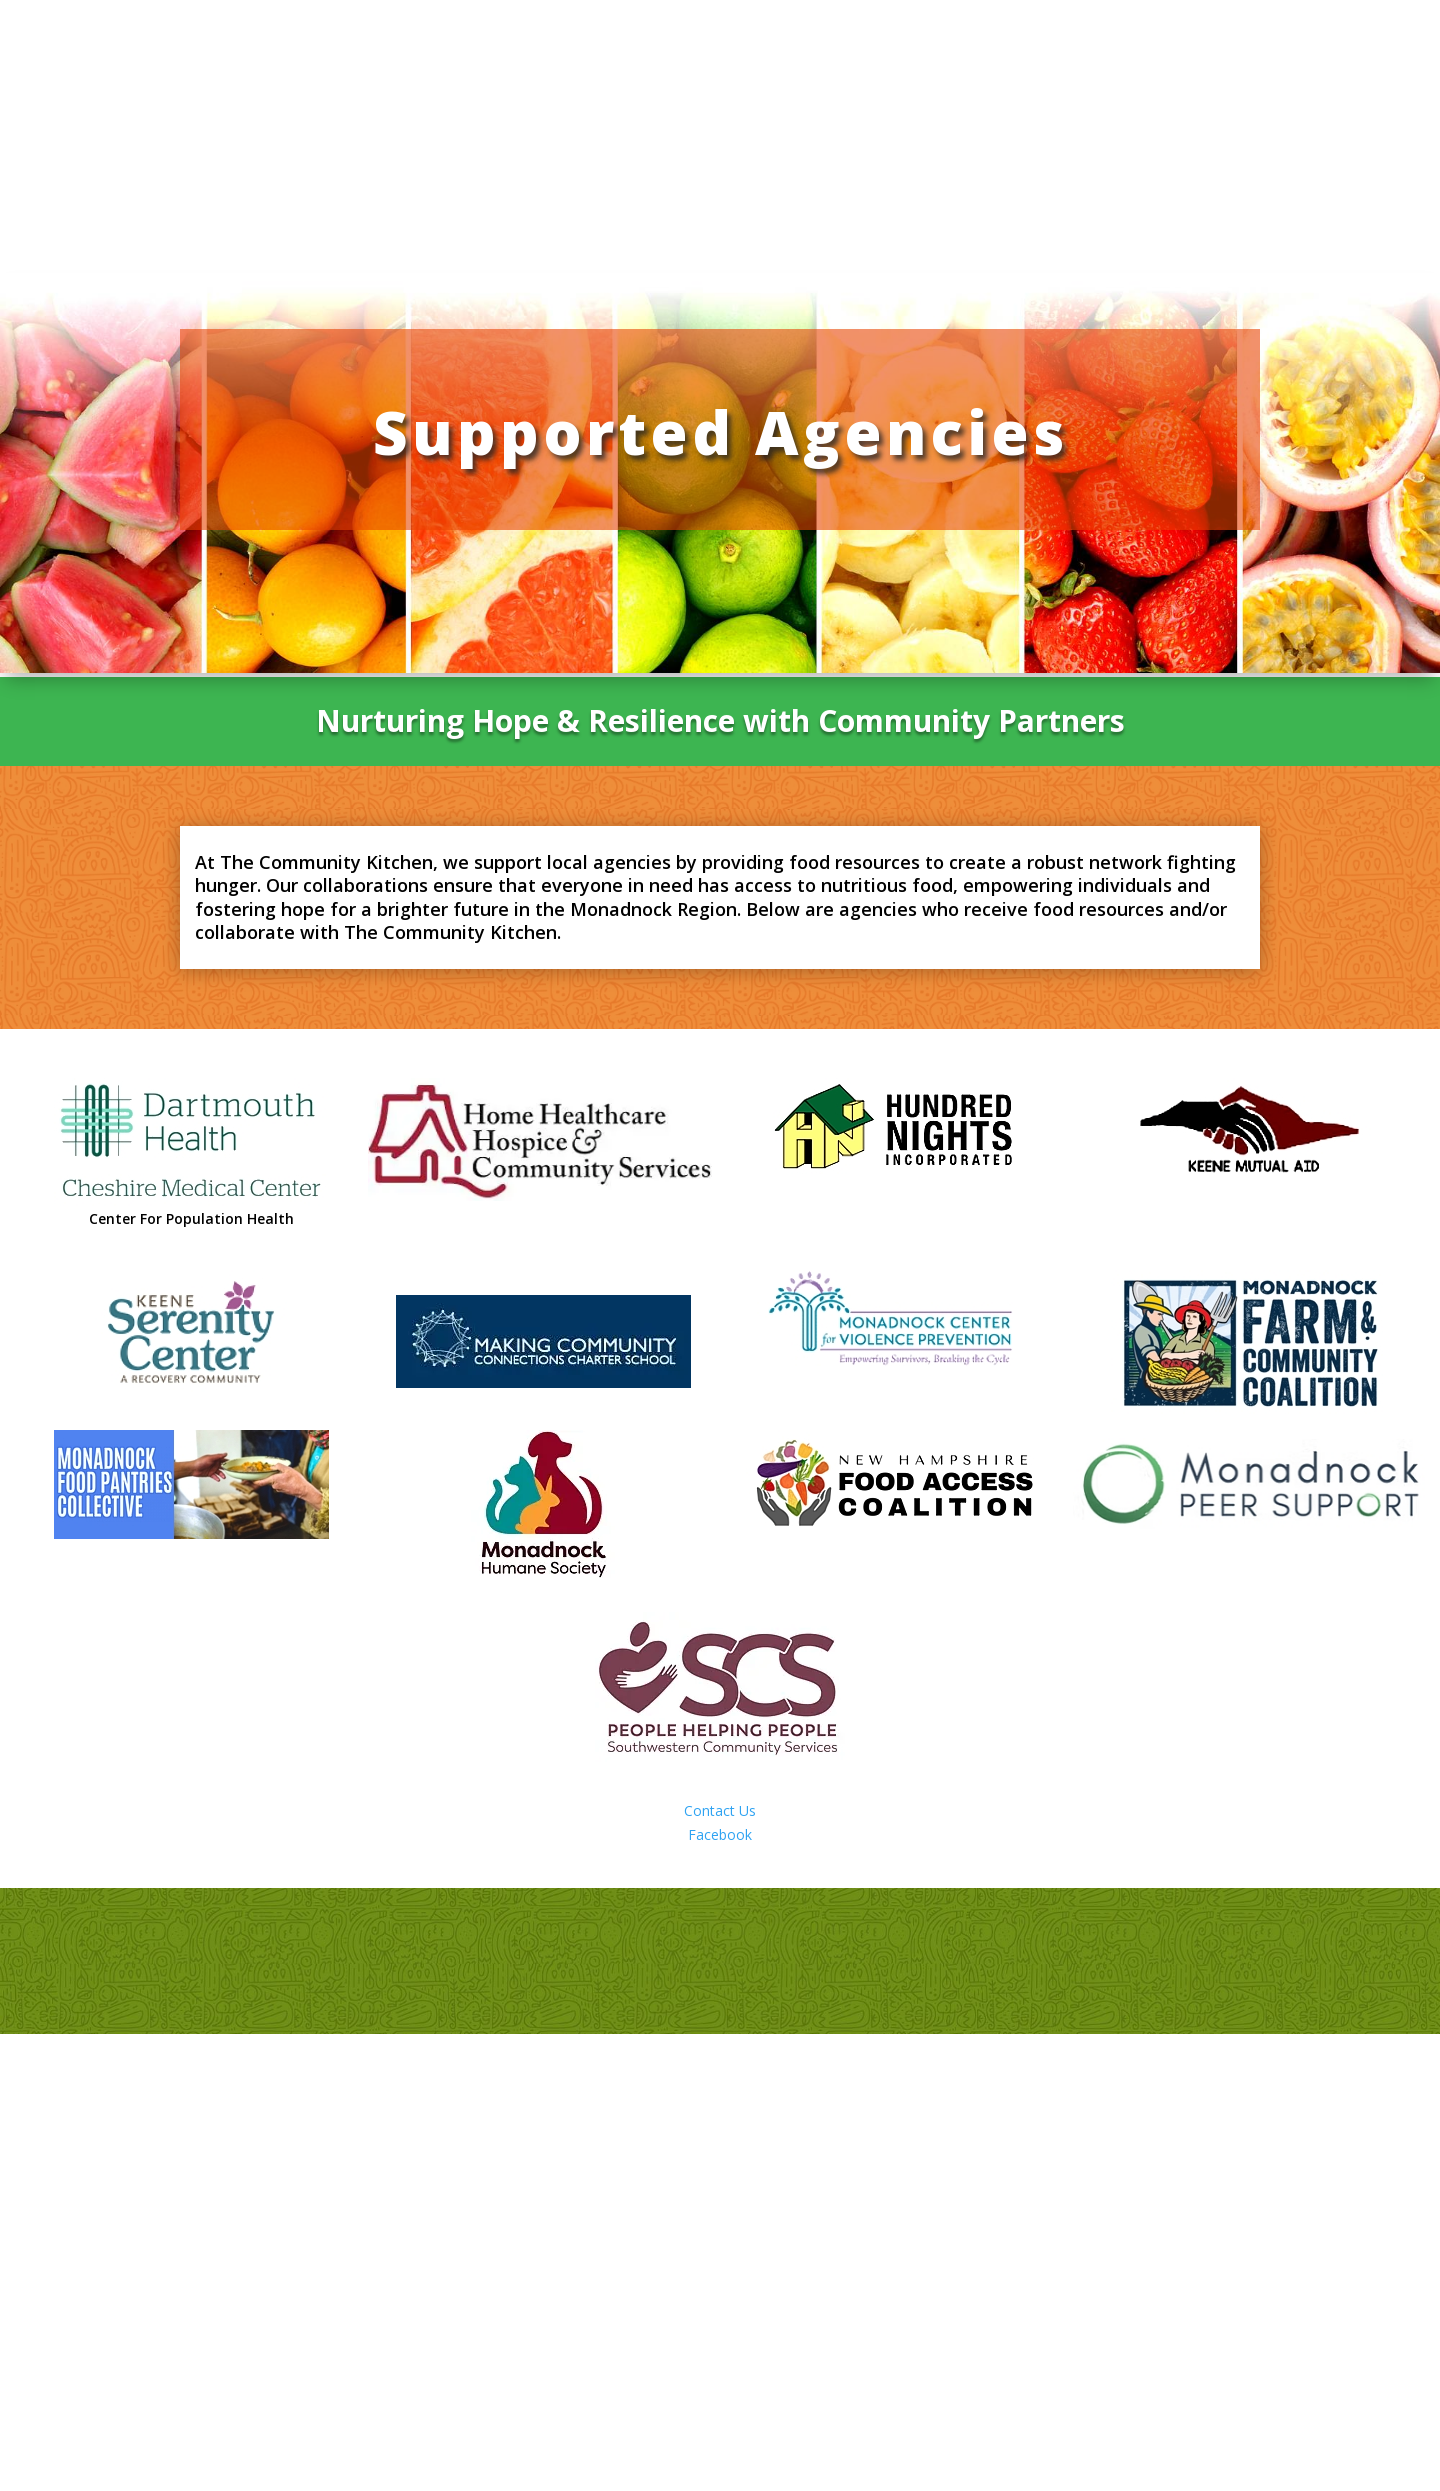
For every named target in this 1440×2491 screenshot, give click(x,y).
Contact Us (720, 1810)
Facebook (720, 1834)
